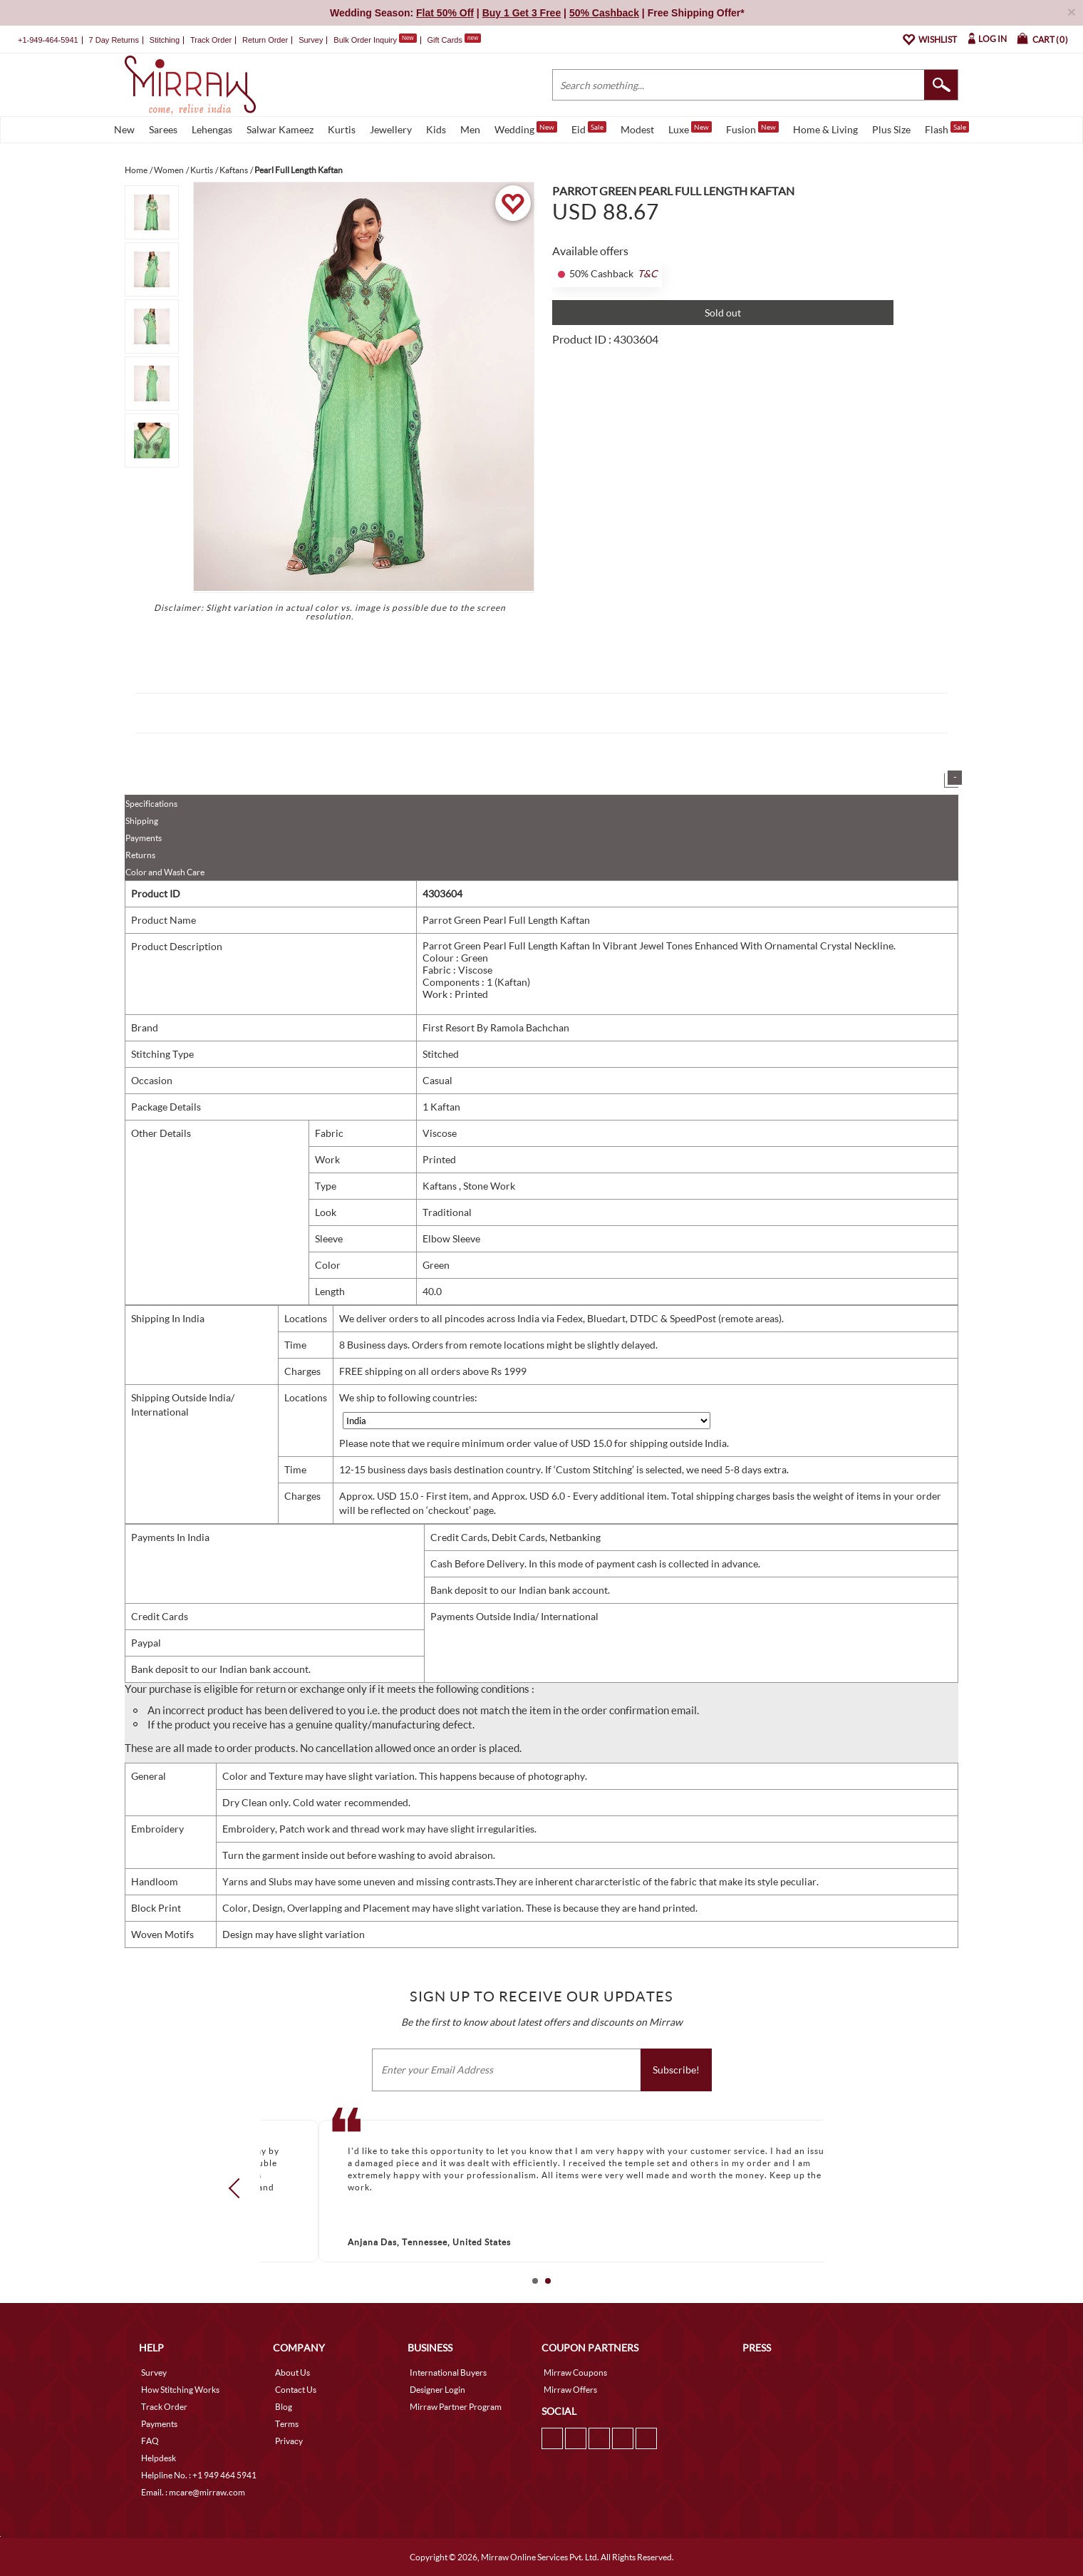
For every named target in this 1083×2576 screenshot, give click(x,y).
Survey (311, 40)
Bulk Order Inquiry (365, 40)
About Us (292, 2372)
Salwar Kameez (280, 129)
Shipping (141, 820)
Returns (140, 855)
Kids (436, 129)
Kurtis (342, 129)
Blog (283, 2406)
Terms (287, 2423)
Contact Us (295, 2389)
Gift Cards (454, 40)
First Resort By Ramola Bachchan (496, 1027)
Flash (947, 128)
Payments (143, 838)
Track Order (211, 40)
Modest (637, 129)
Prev (239, 2188)
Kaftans (441, 1186)
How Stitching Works (180, 2389)
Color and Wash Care (164, 872)
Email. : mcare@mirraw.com (193, 2492)
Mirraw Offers (570, 2389)
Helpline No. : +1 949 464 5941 (198, 2475)
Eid (588, 128)
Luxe (690, 128)
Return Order (265, 40)
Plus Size (891, 129)
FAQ (150, 2441)
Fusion (752, 128)
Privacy (289, 2441)
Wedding (525, 128)
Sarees (163, 129)
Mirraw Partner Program (456, 2406)
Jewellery (391, 129)
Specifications (151, 803)
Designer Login (437, 2389)
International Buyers (448, 2372)
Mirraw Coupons (575, 2372)
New (124, 129)
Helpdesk (158, 2458)
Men (470, 129)
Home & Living (825, 129)
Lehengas (212, 129)
